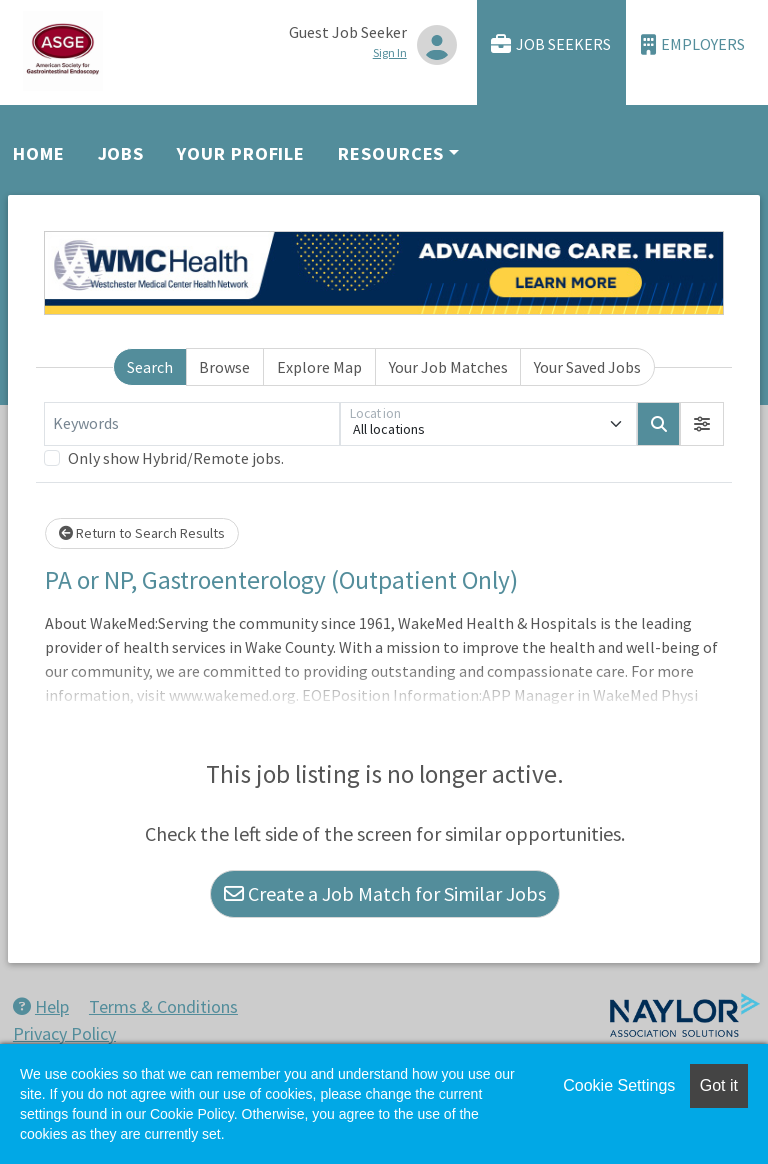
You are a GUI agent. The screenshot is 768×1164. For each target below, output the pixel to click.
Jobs (121, 153)
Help (41, 1006)
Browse (224, 367)
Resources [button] (391, 153)
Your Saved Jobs (587, 367)
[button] (702, 424)
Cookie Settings (619, 1085)
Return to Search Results (142, 533)
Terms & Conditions (163, 1006)
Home (39, 153)
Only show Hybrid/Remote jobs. (176, 458)
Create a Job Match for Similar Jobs (385, 893)
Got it (719, 1085)
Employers (693, 44)
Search (150, 367)
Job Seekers (551, 44)
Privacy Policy (64, 1033)
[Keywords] (192, 424)
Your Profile (241, 153)
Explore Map (319, 367)
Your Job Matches (448, 367)
